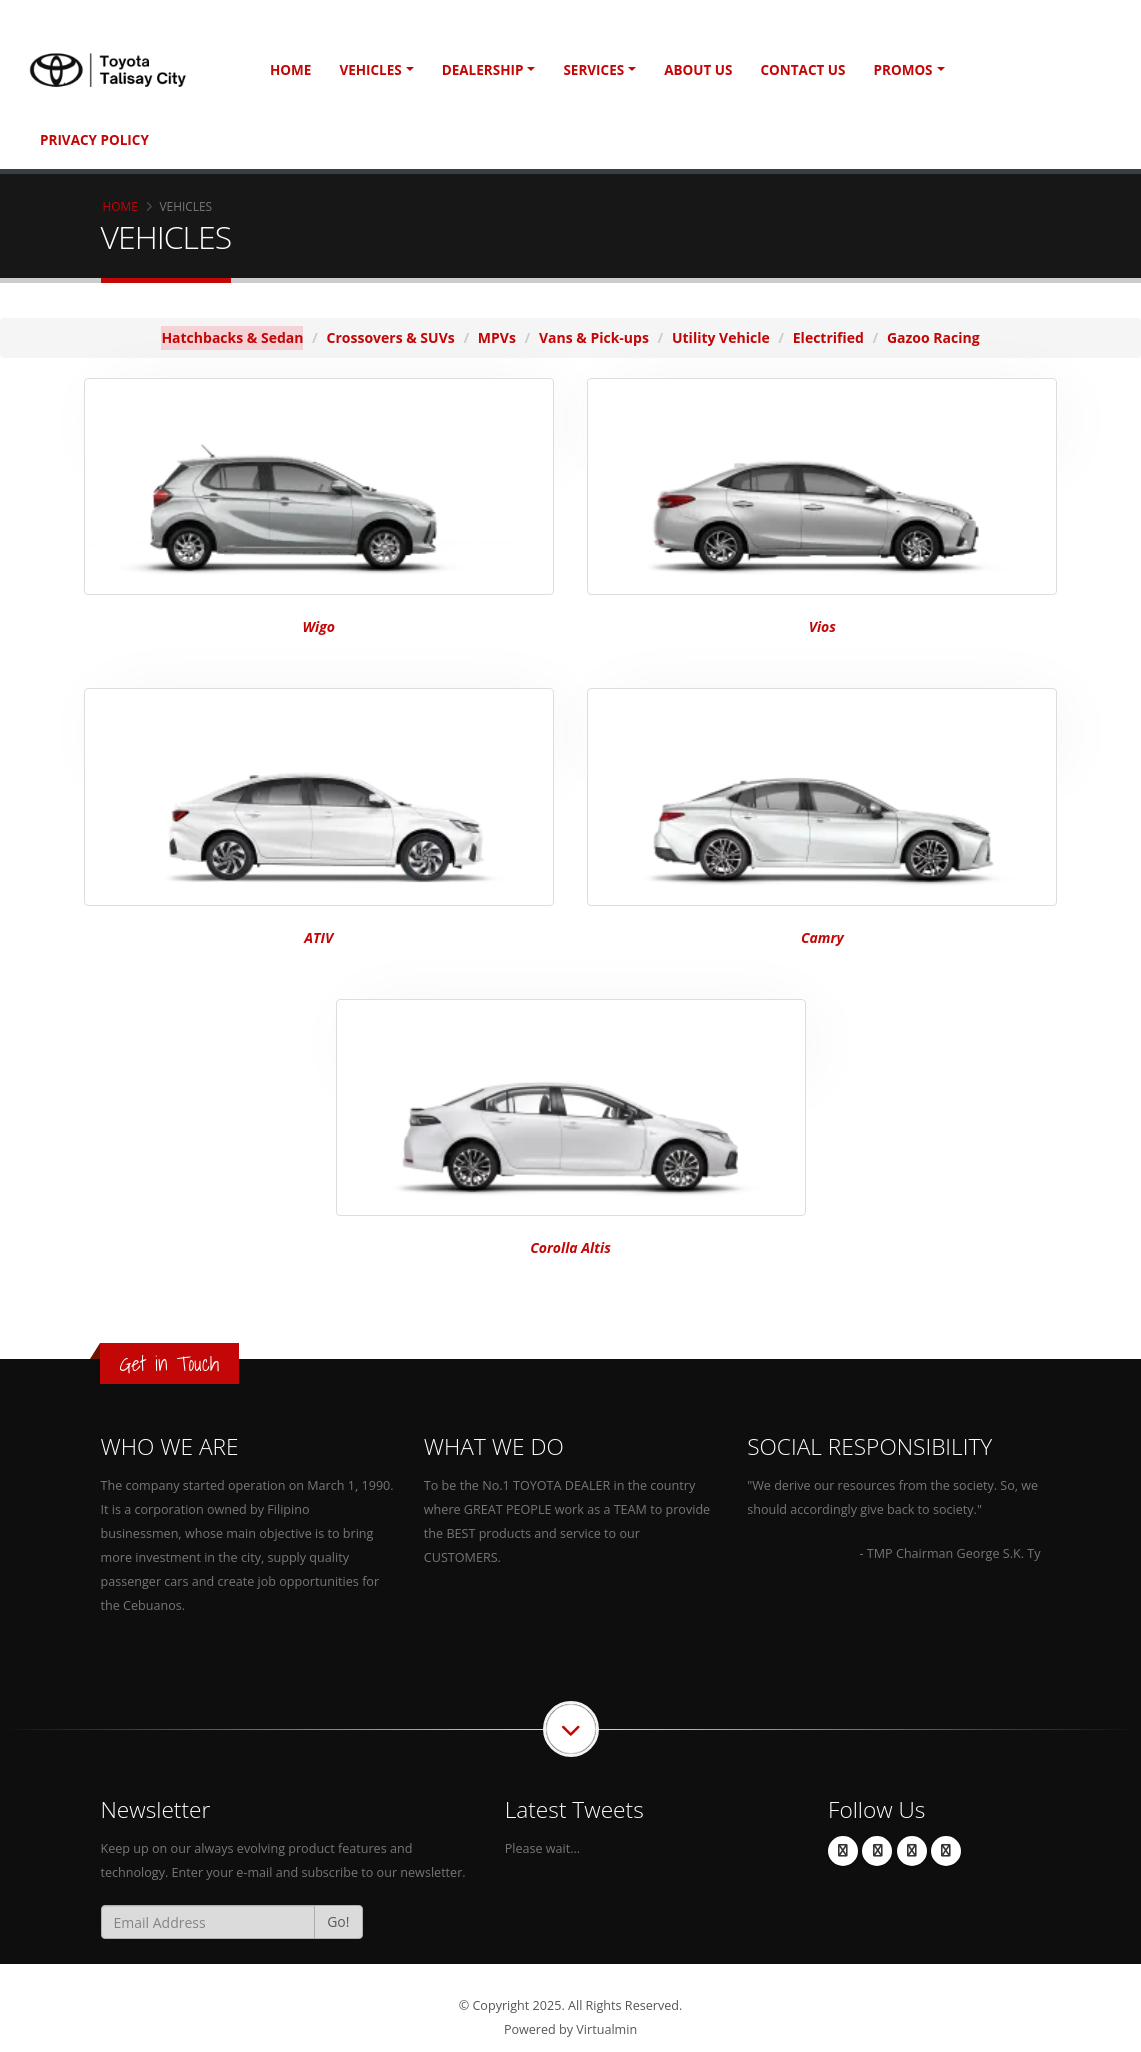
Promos (903, 70)
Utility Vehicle (721, 337)
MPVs (497, 337)
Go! (338, 1921)
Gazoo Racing (933, 337)
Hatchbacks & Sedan (232, 337)
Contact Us (802, 70)
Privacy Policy (94, 140)
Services (593, 70)
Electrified (828, 337)
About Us (698, 70)
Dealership (483, 70)
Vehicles (370, 70)
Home (290, 70)
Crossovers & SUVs (391, 337)
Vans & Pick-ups (594, 337)
